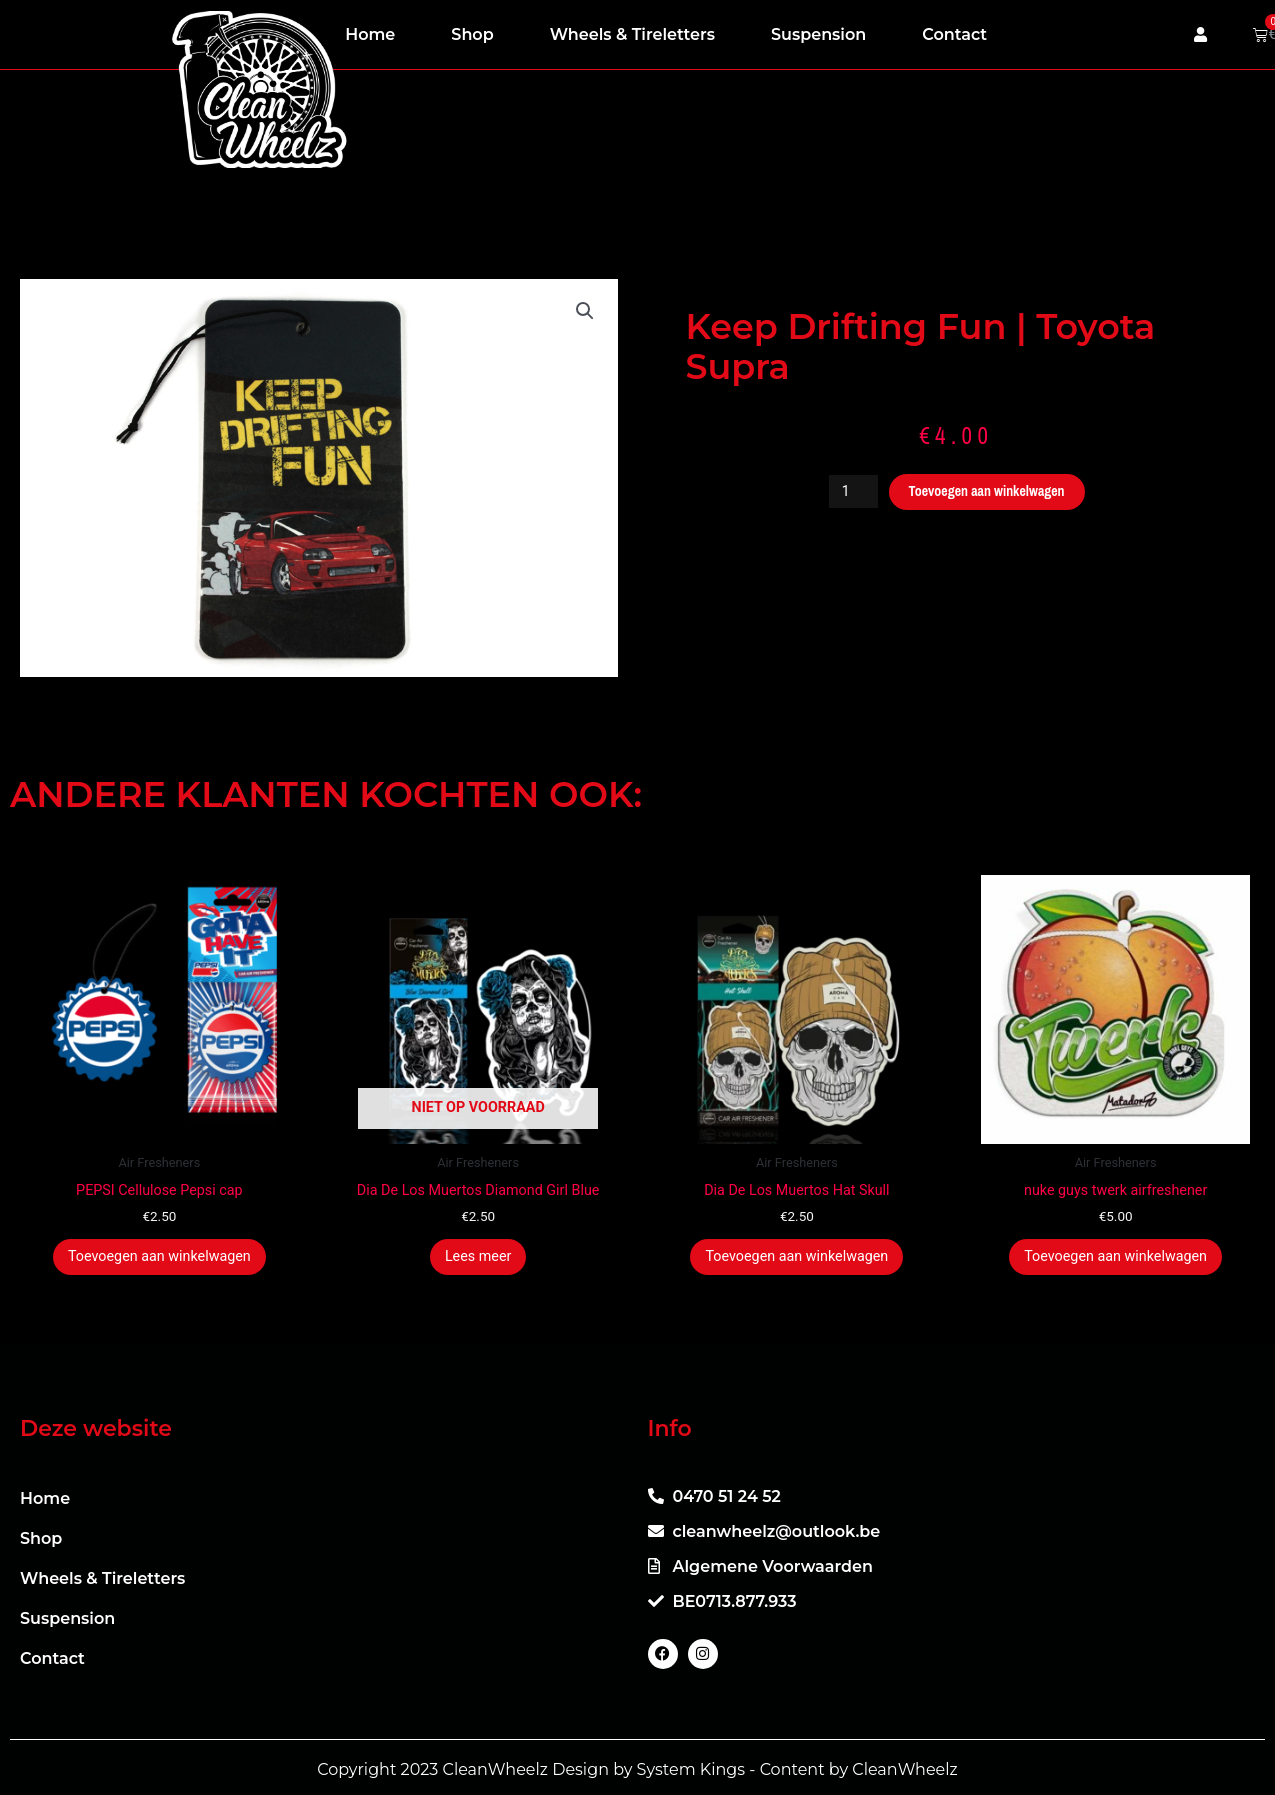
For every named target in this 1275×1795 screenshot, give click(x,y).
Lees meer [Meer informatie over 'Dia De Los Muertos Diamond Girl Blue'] (478, 1259)
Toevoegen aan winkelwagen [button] (159, 1259)
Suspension (818, 34)
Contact (954, 34)
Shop (472, 34)
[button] (585, 312)
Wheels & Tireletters (632, 34)
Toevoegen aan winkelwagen (988, 491)
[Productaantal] (847, 491)
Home (370, 34)
